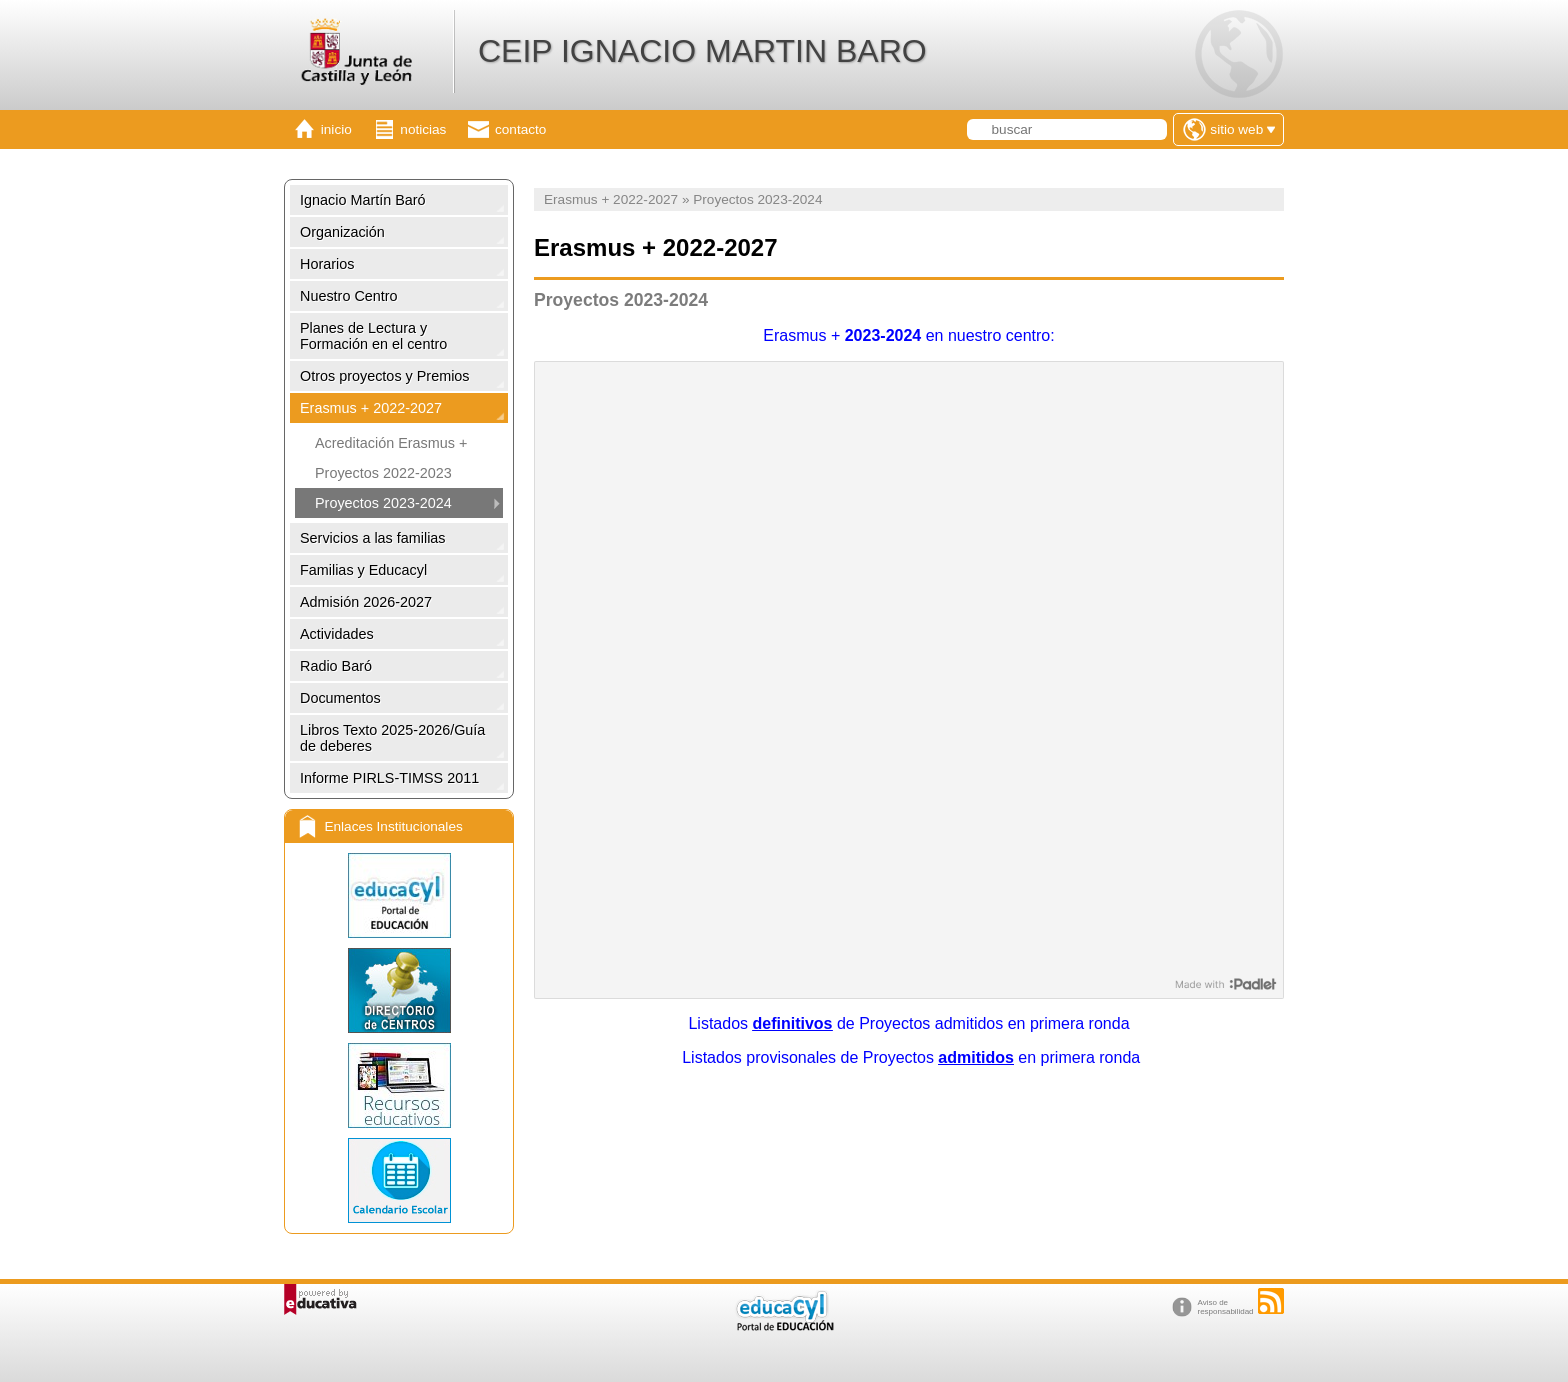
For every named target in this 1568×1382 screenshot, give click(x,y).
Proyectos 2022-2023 (383, 473)
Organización (342, 232)
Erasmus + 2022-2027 (371, 408)
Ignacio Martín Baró (363, 200)
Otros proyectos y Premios (385, 376)
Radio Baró (336, 666)
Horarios (327, 264)
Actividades (337, 634)
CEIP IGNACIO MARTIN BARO (702, 51)
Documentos (340, 698)
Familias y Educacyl (363, 570)
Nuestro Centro (349, 296)
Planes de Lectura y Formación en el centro (373, 336)
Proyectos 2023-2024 (383, 503)
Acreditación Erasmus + (391, 443)
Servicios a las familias (373, 538)
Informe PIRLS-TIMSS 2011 (389, 778)
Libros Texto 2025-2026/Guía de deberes (392, 738)
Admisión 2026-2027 (366, 602)
